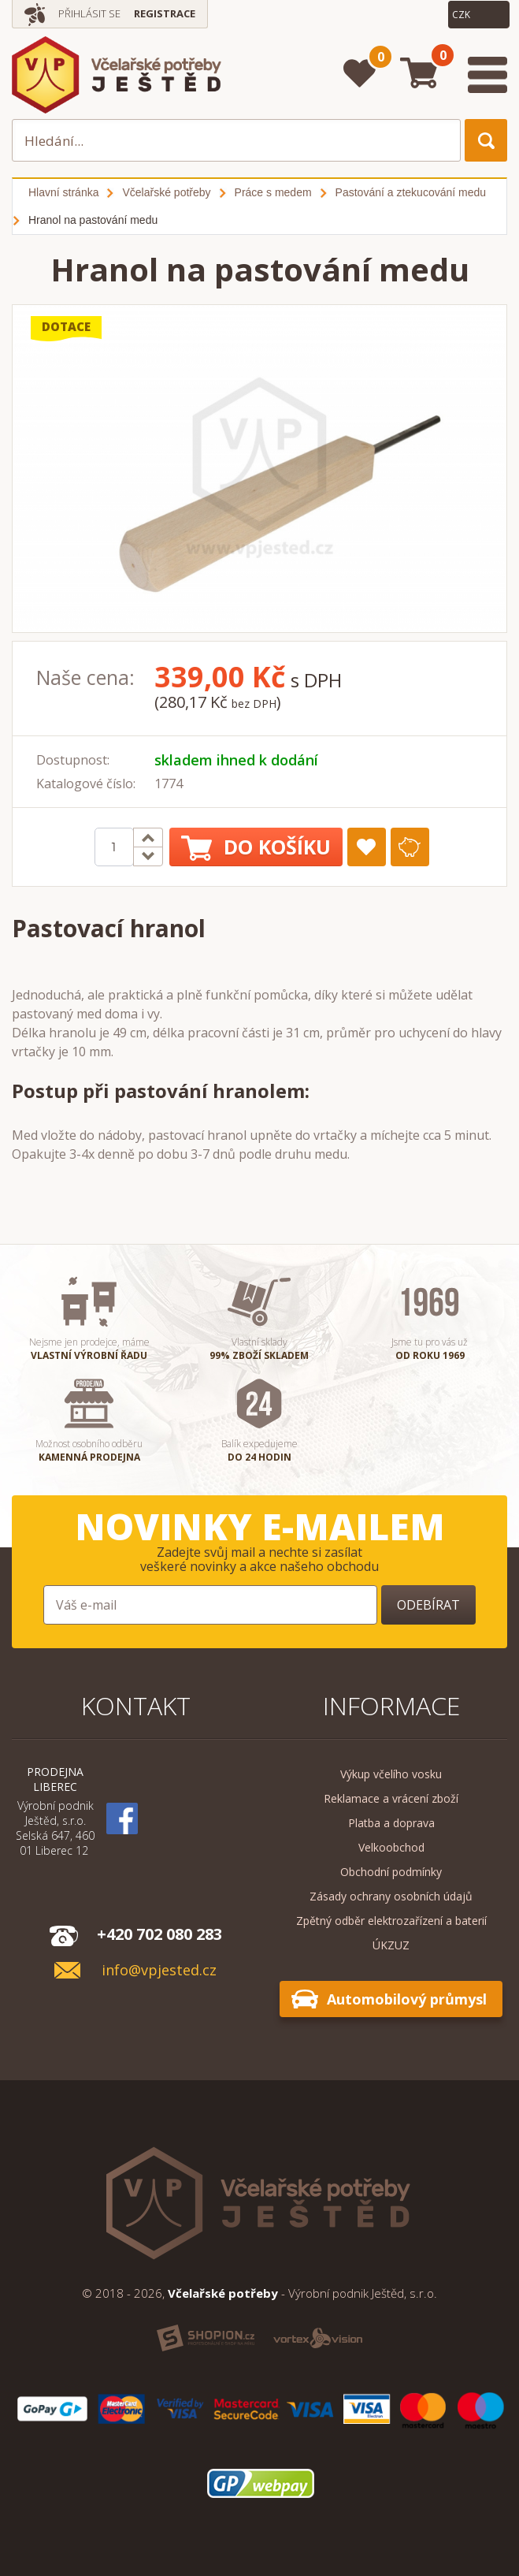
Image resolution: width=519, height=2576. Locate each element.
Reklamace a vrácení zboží (391, 1798)
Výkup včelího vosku (391, 1773)
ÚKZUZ (391, 1945)
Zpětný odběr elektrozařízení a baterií (391, 1920)
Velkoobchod (391, 1847)
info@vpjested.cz (159, 1970)
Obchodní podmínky (391, 1871)
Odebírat (428, 1605)
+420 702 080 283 (159, 1934)
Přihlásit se (89, 13)
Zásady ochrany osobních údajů (391, 1896)
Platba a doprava (391, 1822)
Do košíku (256, 847)
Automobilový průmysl (407, 1999)
